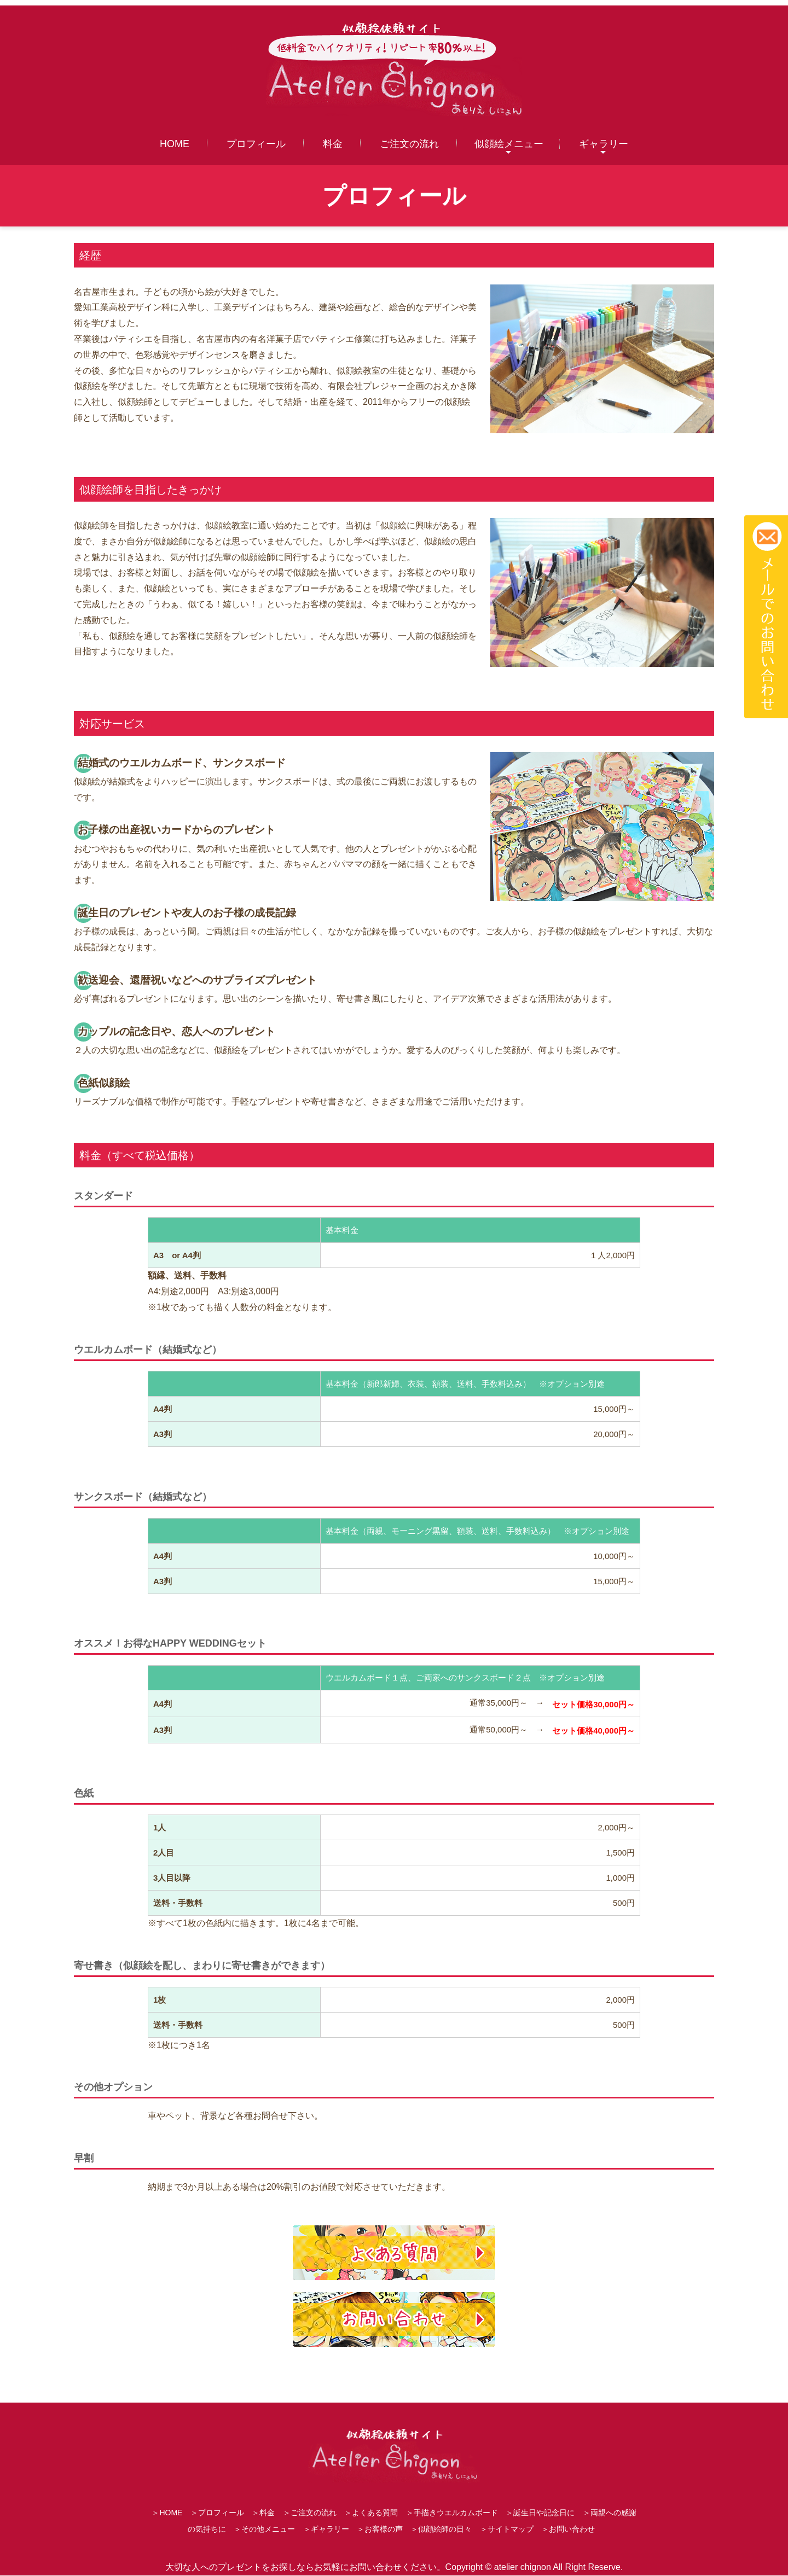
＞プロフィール (217, 2513)
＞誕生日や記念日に (540, 2513)
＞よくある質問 (371, 2513)
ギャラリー (603, 144)
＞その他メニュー (264, 2530)
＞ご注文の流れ (310, 2513)
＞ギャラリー (326, 2530)
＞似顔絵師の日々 (441, 2530)
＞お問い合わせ (568, 2530)
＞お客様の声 (380, 2530)
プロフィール (256, 143)
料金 (333, 143)
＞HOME (167, 2513)
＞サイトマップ (507, 2530)
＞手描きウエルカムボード (452, 2513)
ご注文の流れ (409, 143)
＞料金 (263, 2513)
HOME (174, 143)
